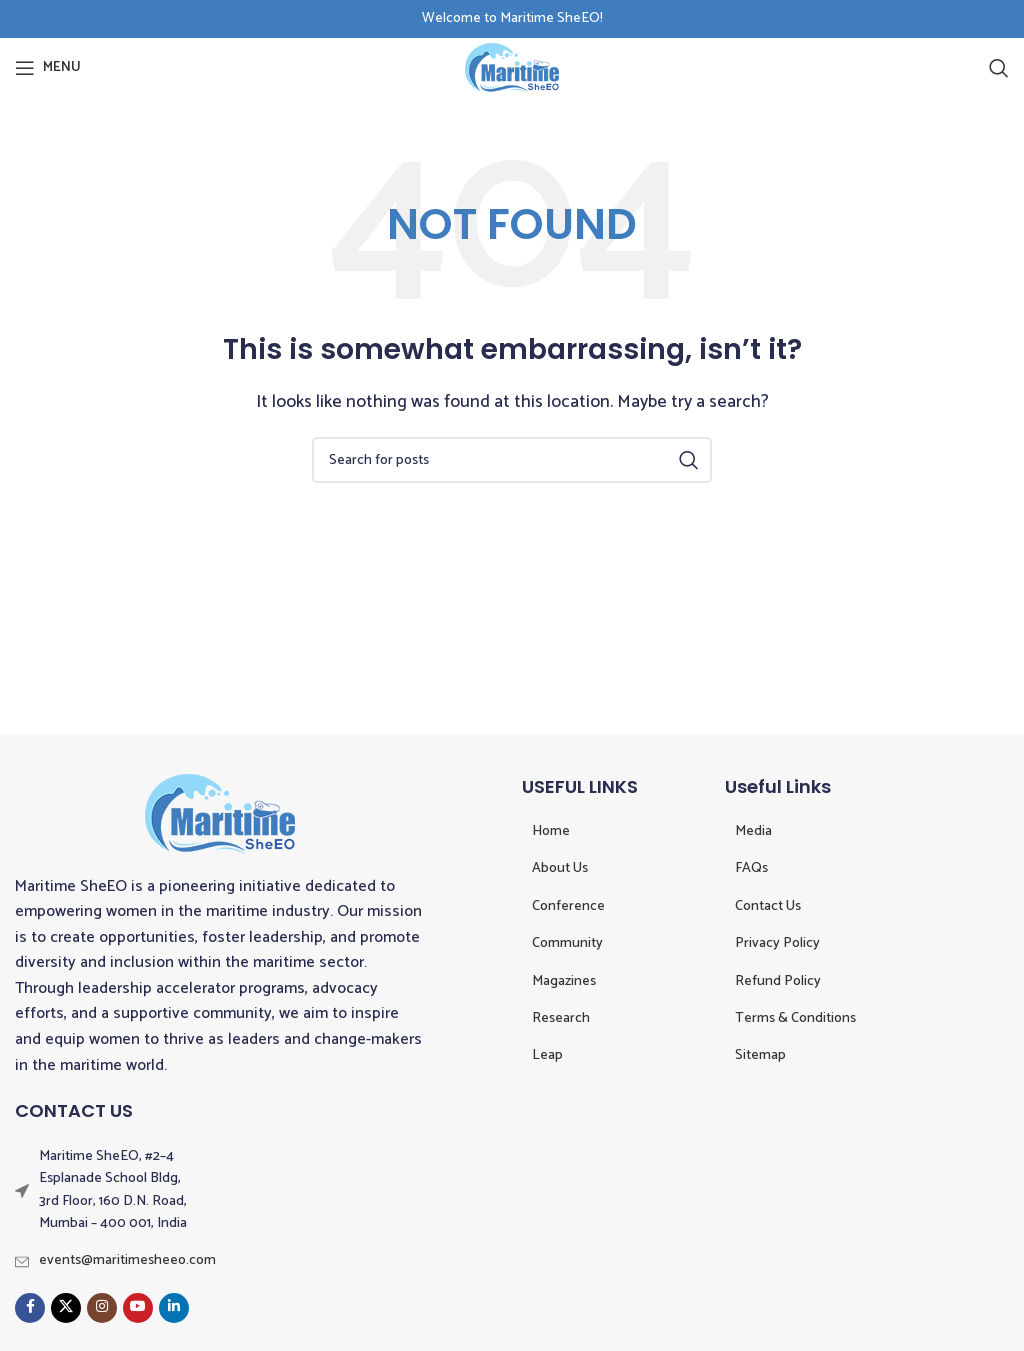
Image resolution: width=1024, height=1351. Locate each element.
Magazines (564, 981)
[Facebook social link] (30, 1308)
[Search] (999, 68)
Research (561, 1018)
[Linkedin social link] (174, 1308)
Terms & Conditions (795, 1018)
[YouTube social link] (138, 1308)
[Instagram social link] (102, 1308)
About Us (560, 868)
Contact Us (768, 906)
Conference (568, 906)
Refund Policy (778, 981)
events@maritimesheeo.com (127, 1260)
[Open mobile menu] (48, 68)
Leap (547, 1055)
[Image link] (220, 812)
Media (753, 831)
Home (551, 831)
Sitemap (760, 1055)
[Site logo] (512, 67)
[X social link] (66, 1308)
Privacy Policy (777, 943)
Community (567, 943)
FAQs (751, 868)
